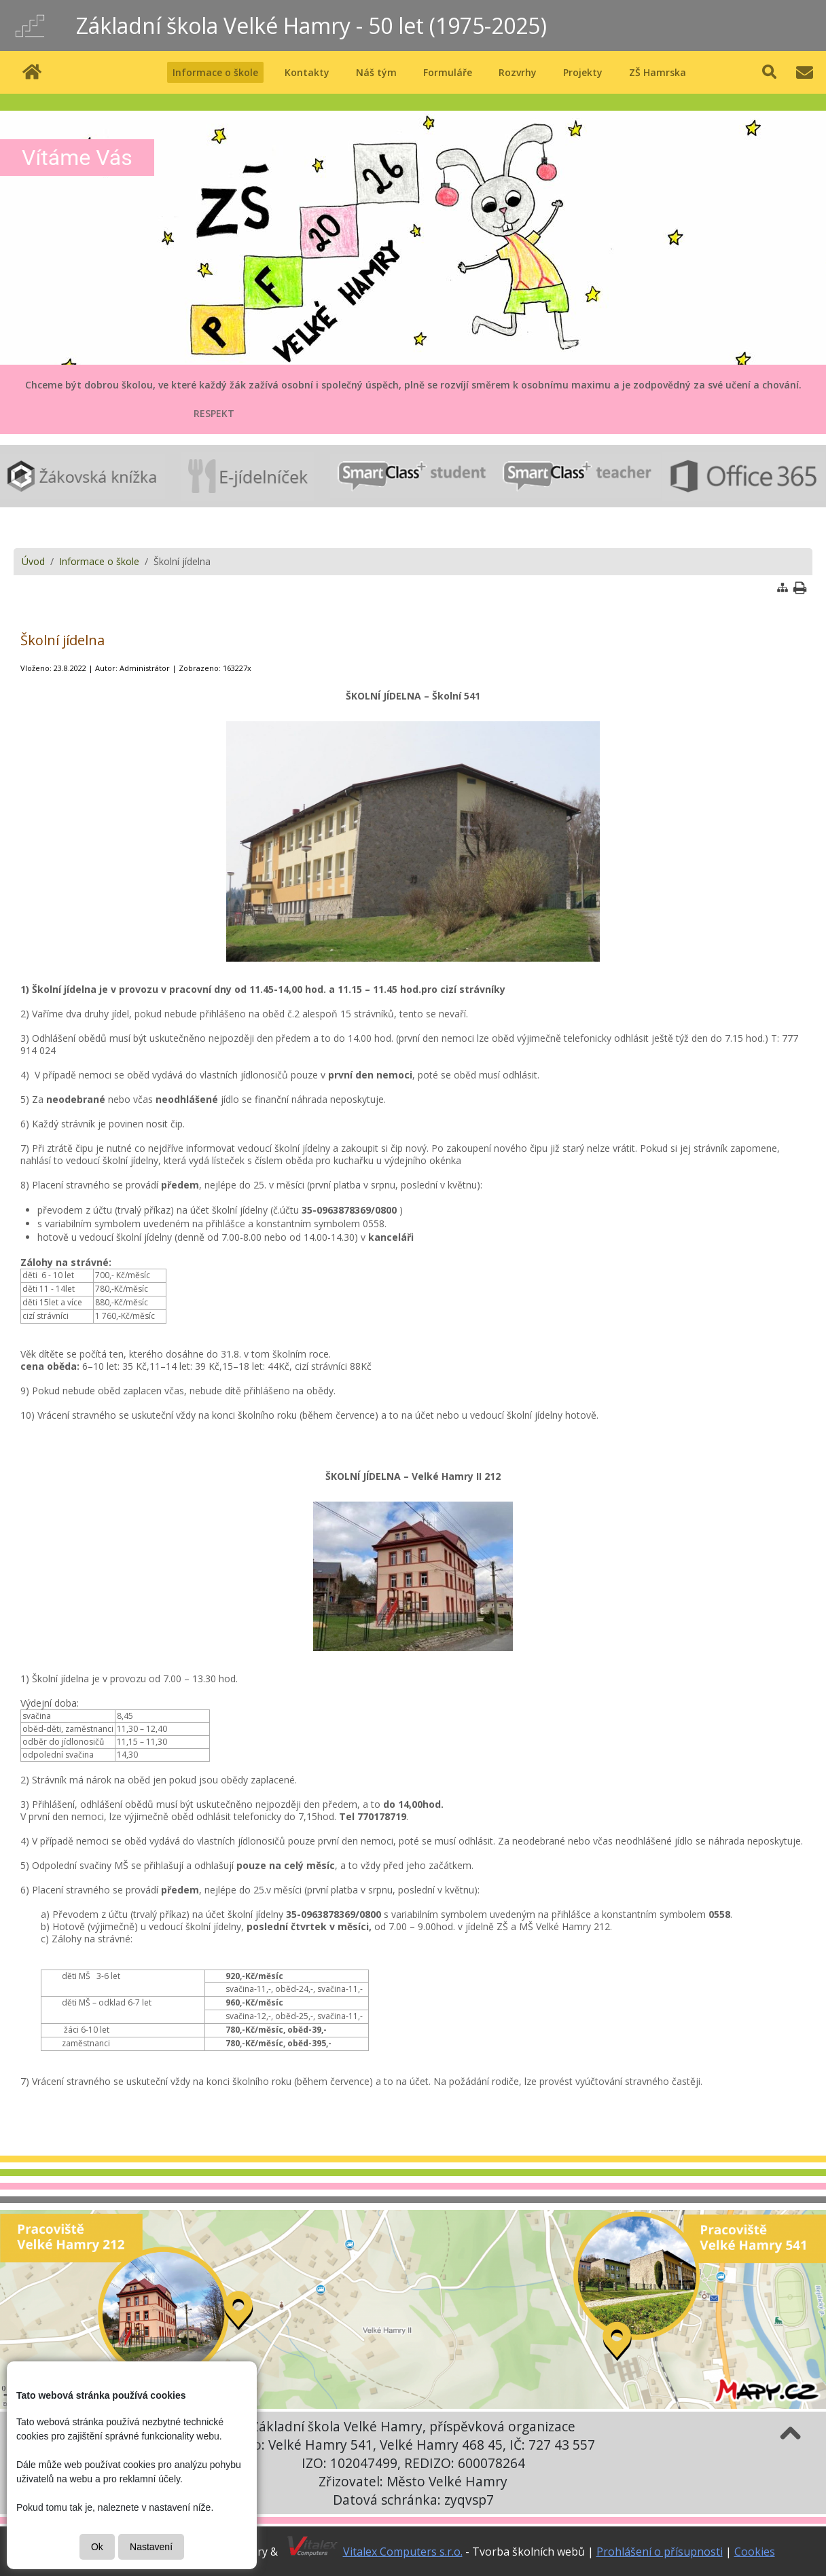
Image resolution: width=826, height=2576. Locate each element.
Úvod (33, 561)
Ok (97, 2546)
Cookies (754, 2551)
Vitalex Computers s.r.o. (403, 2551)
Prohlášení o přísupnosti (659, 2551)
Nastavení (151, 2546)
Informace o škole (99, 561)
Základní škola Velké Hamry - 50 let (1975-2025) (311, 25)
